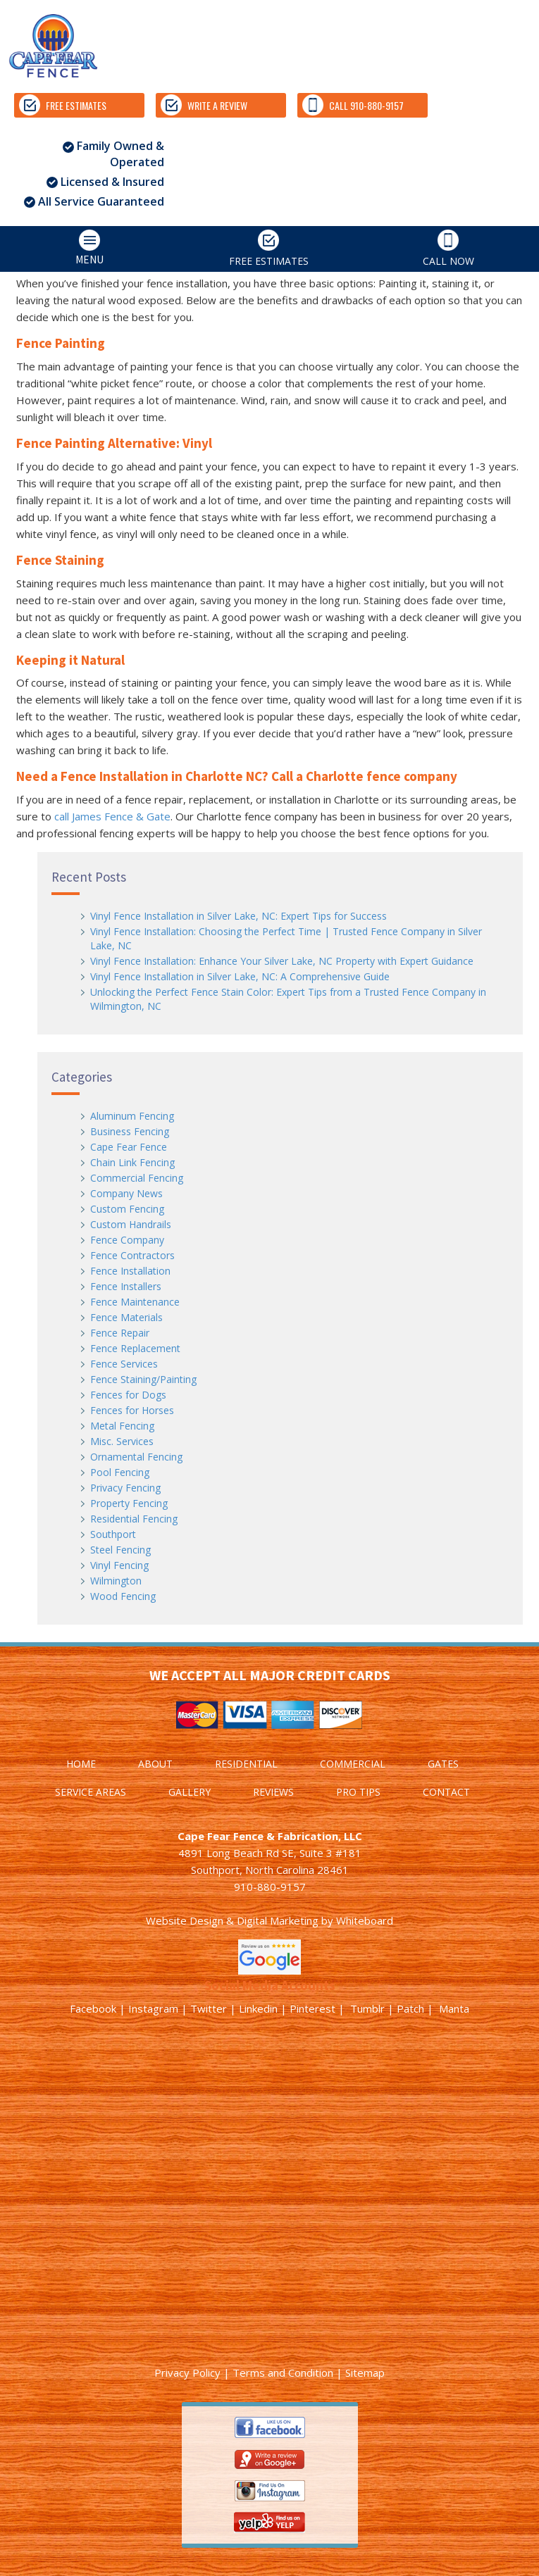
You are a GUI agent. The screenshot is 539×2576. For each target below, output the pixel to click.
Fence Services (124, 1363)
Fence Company (127, 1239)
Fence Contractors (132, 1255)
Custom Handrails (130, 1224)
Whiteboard (364, 1920)
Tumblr (367, 2008)
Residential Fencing (134, 1518)
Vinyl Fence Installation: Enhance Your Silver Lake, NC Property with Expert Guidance (281, 961)
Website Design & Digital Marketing (232, 1920)
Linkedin (258, 2008)
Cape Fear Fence (128, 1146)
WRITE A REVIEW (204, 104)
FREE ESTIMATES (62, 104)
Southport (113, 1534)
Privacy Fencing (125, 1487)
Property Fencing (129, 1503)
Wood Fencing (123, 1596)
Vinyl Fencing (119, 1565)
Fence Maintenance (135, 1301)
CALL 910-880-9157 (353, 104)
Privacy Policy (187, 2372)
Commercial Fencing (136, 1177)
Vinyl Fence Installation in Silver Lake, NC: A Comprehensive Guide (240, 976)
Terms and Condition (283, 2372)
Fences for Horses (132, 1410)
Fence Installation (130, 1270)
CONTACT (446, 1792)
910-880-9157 (270, 1887)
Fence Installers (125, 1286)
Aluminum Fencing (132, 1116)
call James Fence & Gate (112, 816)
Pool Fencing (119, 1472)
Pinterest (312, 2008)
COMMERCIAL (352, 1763)
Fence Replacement (135, 1348)
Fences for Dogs (128, 1394)
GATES (443, 1763)
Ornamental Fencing (136, 1456)
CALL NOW (448, 249)
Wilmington (116, 1580)
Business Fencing (129, 1131)
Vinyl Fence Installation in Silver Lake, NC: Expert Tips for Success (238, 916)
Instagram (153, 2008)
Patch (410, 2008)
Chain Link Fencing (132, 1162)
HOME (81, 1763)
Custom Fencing (127, 1208)
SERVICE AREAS (90, 1792)
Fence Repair (119, 1332)
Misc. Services (122, 1441)
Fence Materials (126, 1317)
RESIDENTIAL (246, 1763)
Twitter (208, 2008)
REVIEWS (273, 1792)
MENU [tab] (55, 248)
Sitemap (365, 2372)
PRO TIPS (358, 1792)
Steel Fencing (120, 1549)
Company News (126, 1193)
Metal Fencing (122, 1425)
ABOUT (155, 1763)
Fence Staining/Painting (143, 1379)
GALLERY (189, 1792)
